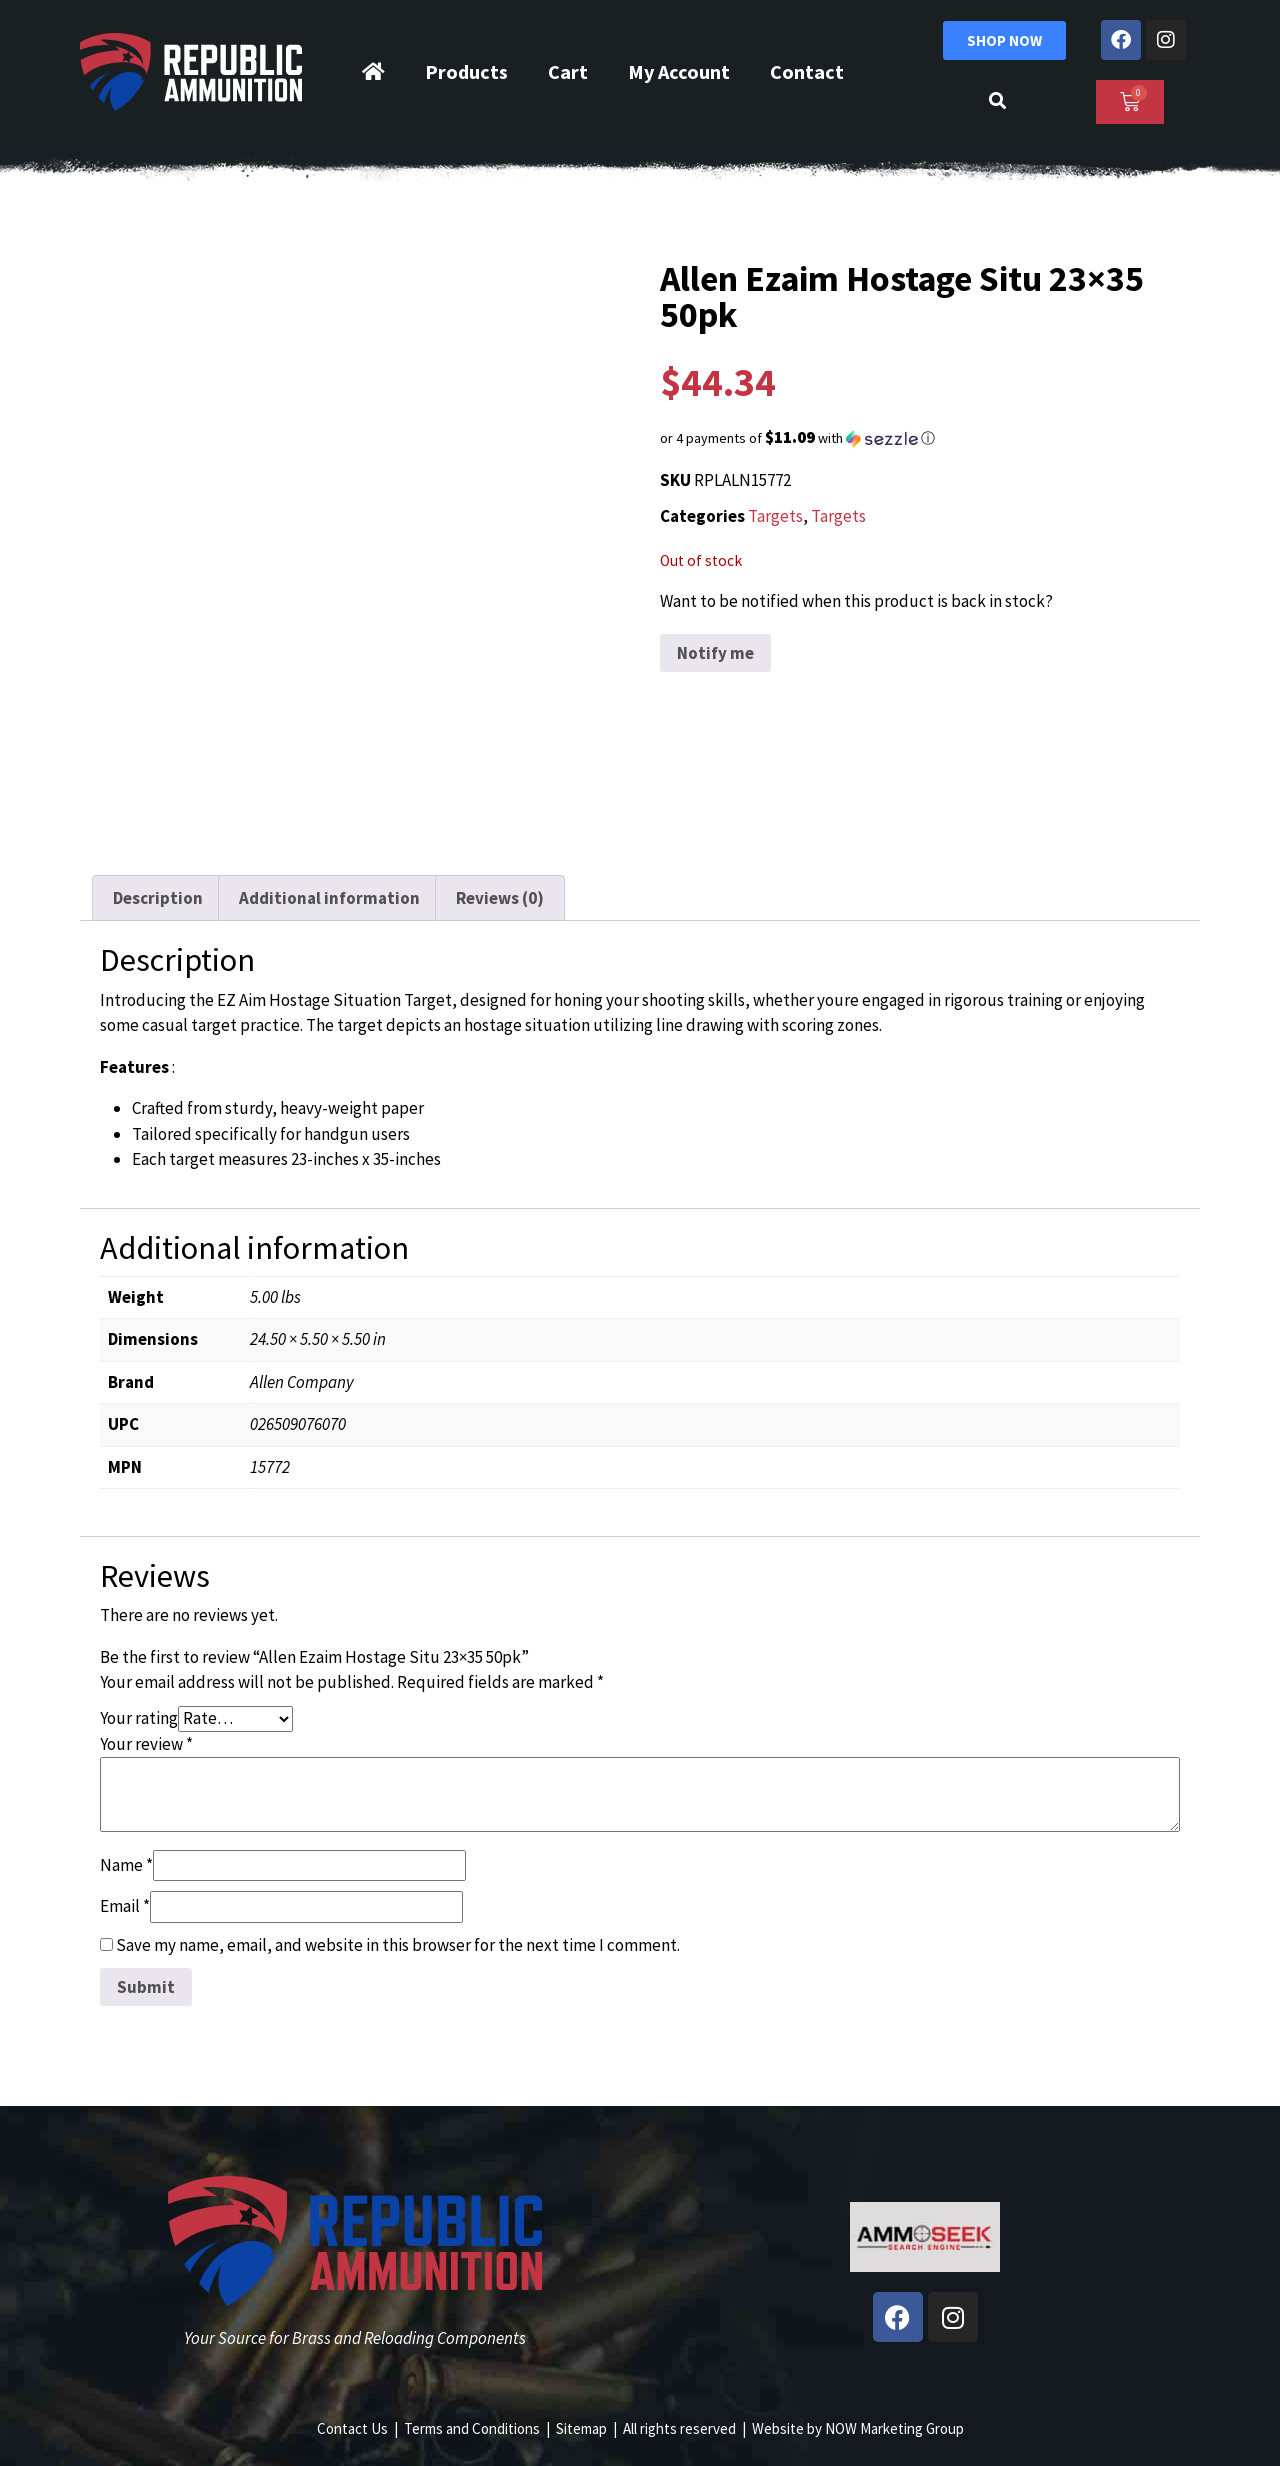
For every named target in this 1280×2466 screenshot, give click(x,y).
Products (466, 71)
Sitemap (581, 2428)
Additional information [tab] (329, 898)
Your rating (139, 1718)
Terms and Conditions (472, 2428)
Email (125, 1906)
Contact (807, 71)
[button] (925, 438)
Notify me (715, 653)
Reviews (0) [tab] (500, 898)
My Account (679, 71)
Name (126, 1865)
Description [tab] (158, 898)
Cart (568, 71)
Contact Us (352, 2428)
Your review (146, 1744)
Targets (775, 516)
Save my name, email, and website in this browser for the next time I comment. (398, 1945)
